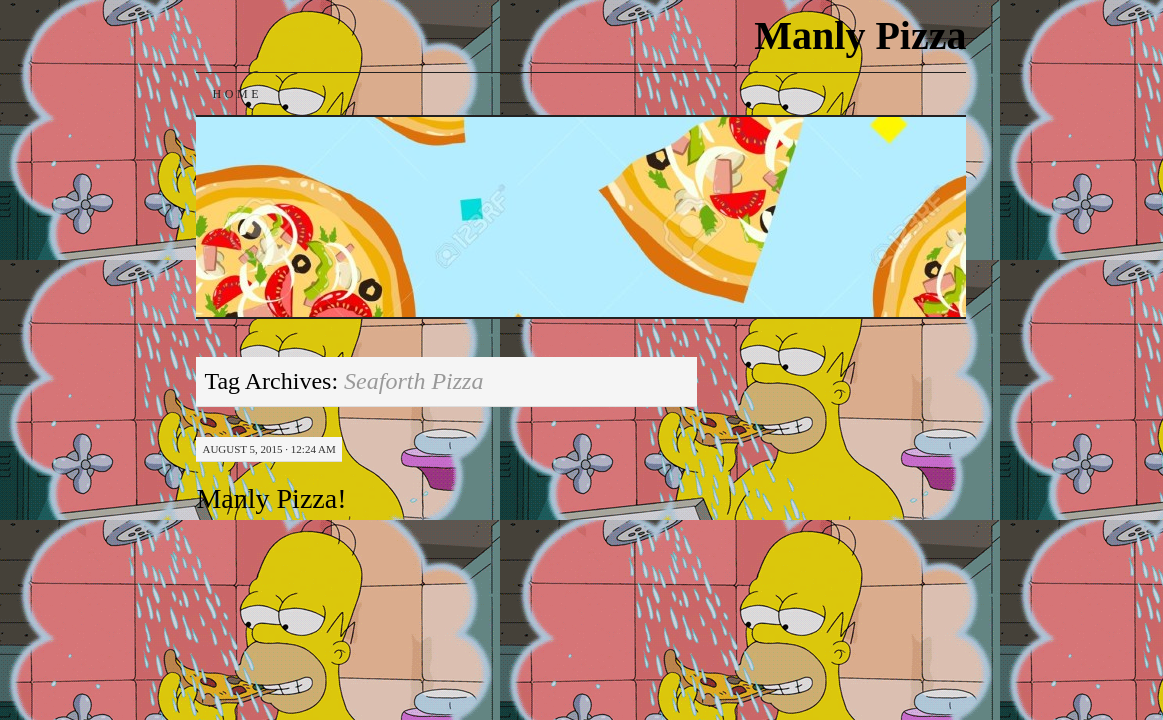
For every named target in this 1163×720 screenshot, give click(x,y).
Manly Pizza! (271, 498)
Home (237, 94)
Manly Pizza (860, 35)
